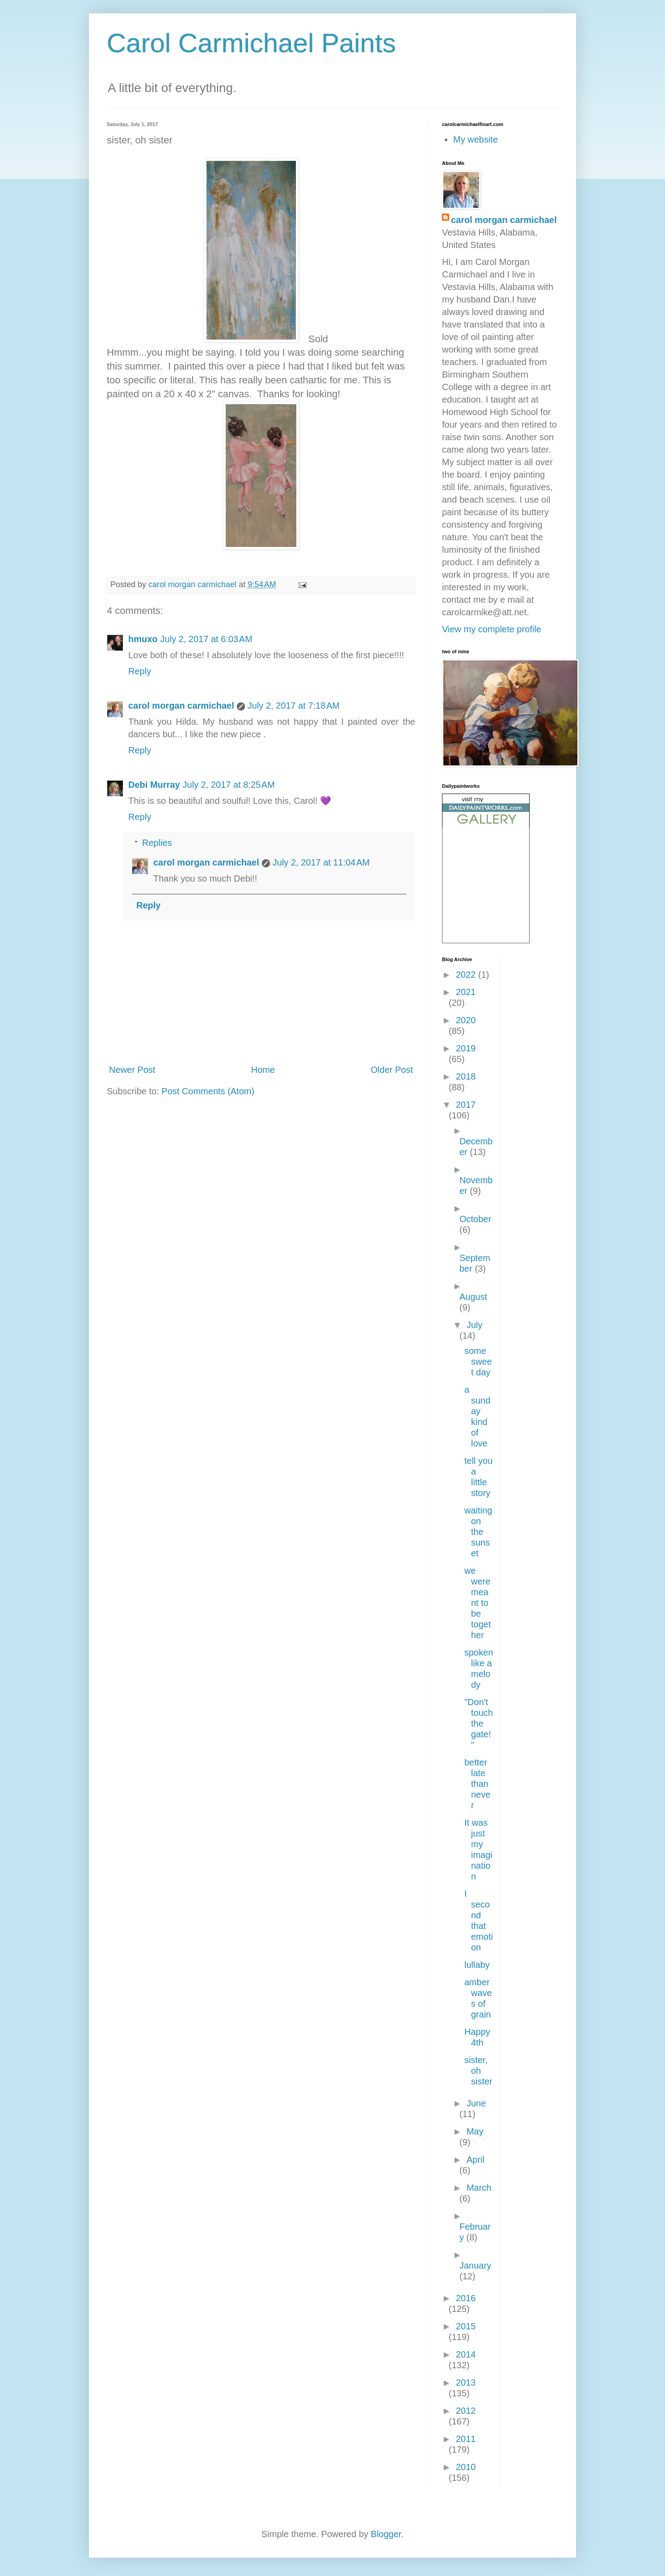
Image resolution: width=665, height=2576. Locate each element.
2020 (466, 1020)
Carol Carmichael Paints (251, 43)
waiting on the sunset (478, 1531)
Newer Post (132, 1070)
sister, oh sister (478, 2070)
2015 (466, 2326)
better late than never (477, 1783)
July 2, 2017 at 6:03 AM (206, 639)
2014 (466, 2354)
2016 (466, 2298)
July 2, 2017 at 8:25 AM (229, 785)
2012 (466, 2411)
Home (263, 1070)
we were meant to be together (477, 1603)
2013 (466, 2382)
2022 (467, 974)
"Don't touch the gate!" (478, 1723)
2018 (466, 1076)
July (475, 1325)
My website (475, 139)
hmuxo (143, 639)
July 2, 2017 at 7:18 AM (294, 705)
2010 (466, 2467)
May (475, 2131)
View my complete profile (491, 629)
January (475, 2265)
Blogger (386, 2534)
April (475, 2159)
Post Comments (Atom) (207, 1091)
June (476, 2103)
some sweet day (478, 1361)
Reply (139, 671)
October (475, 1219)
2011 (466, 2439)
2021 (466, 992)
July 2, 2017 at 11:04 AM (321, 862)
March (479, 2188)
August (473, 1297)
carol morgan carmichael (181, 705)
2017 (466, 1104)
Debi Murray (154, 785)
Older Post (392, 1070)
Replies (157, 843)
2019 (466, 1048)
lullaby (477, 1965)
